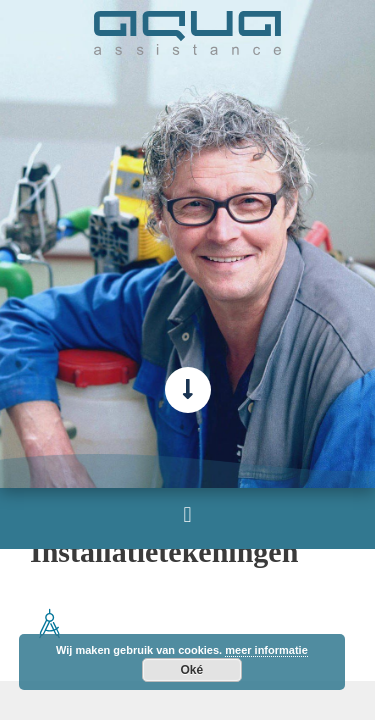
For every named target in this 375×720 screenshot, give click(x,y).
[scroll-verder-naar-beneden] (188, 390)
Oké (192, 670)
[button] (187, 514)
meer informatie (266, 650)
